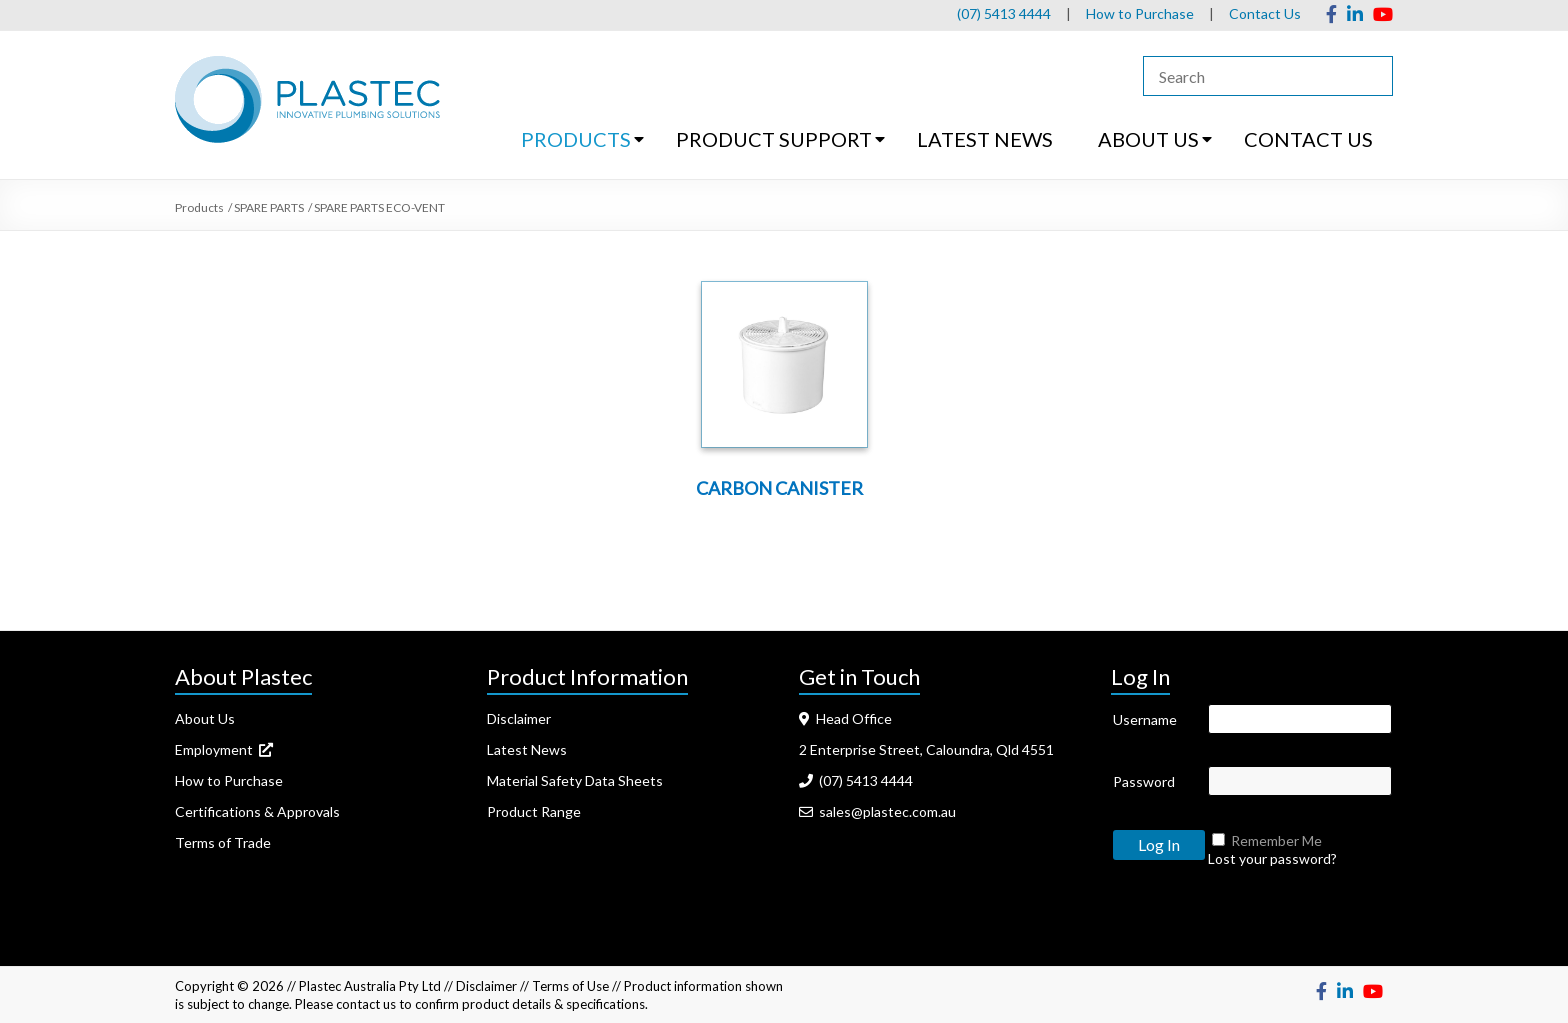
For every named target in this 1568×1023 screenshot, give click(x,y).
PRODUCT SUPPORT (774, 139)
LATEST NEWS (985, 139)
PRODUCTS (576, 139)
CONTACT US (1308, 139)
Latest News (527, 749)
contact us (366, 1004)
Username (1145, 719)
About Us (205, 718)
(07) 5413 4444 (1004, 13)
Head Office (845, 718)
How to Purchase (1140, 13)
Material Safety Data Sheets (575, 780)
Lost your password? (1272, 858)
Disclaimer (519, 718)
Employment (224, 749)
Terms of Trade (223, 842)
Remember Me (1276, 840)
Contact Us (1265, 13)
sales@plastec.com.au (877, 811)
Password (1144, 781)
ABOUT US (1148, 139)
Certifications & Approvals (257, 811)
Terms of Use (570, 986)
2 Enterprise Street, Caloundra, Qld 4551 (926, 749)
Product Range (534, 811)
